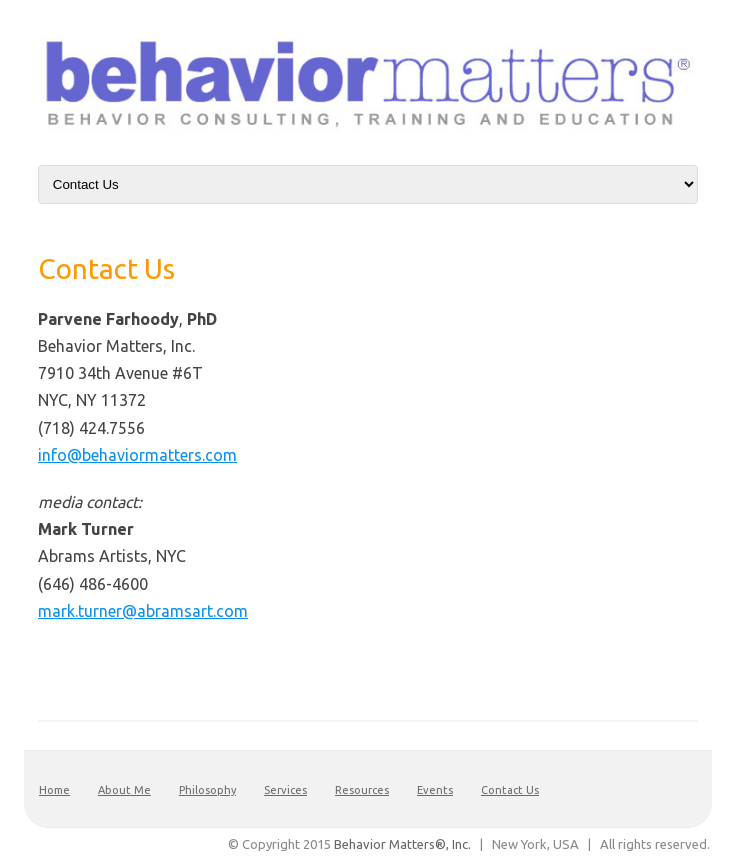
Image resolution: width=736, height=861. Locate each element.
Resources (362, 790)
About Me (124, 790)
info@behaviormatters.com (137, 455)
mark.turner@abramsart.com (143, 611)
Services (285, 790)
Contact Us (510, 790)
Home (54, 790)
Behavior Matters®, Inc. (402, 844)
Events (435, 790)
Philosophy (207, 790)
